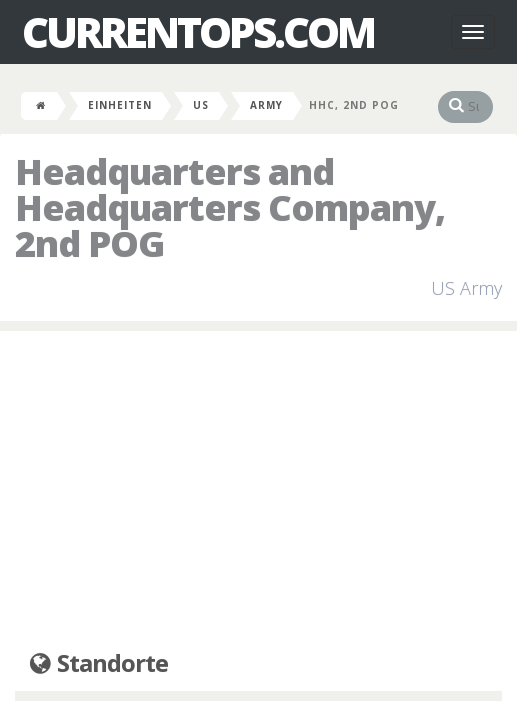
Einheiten (120, 105)
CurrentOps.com (198, 32)
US (201, 105)
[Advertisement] (258, 491)
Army (266, 105)
